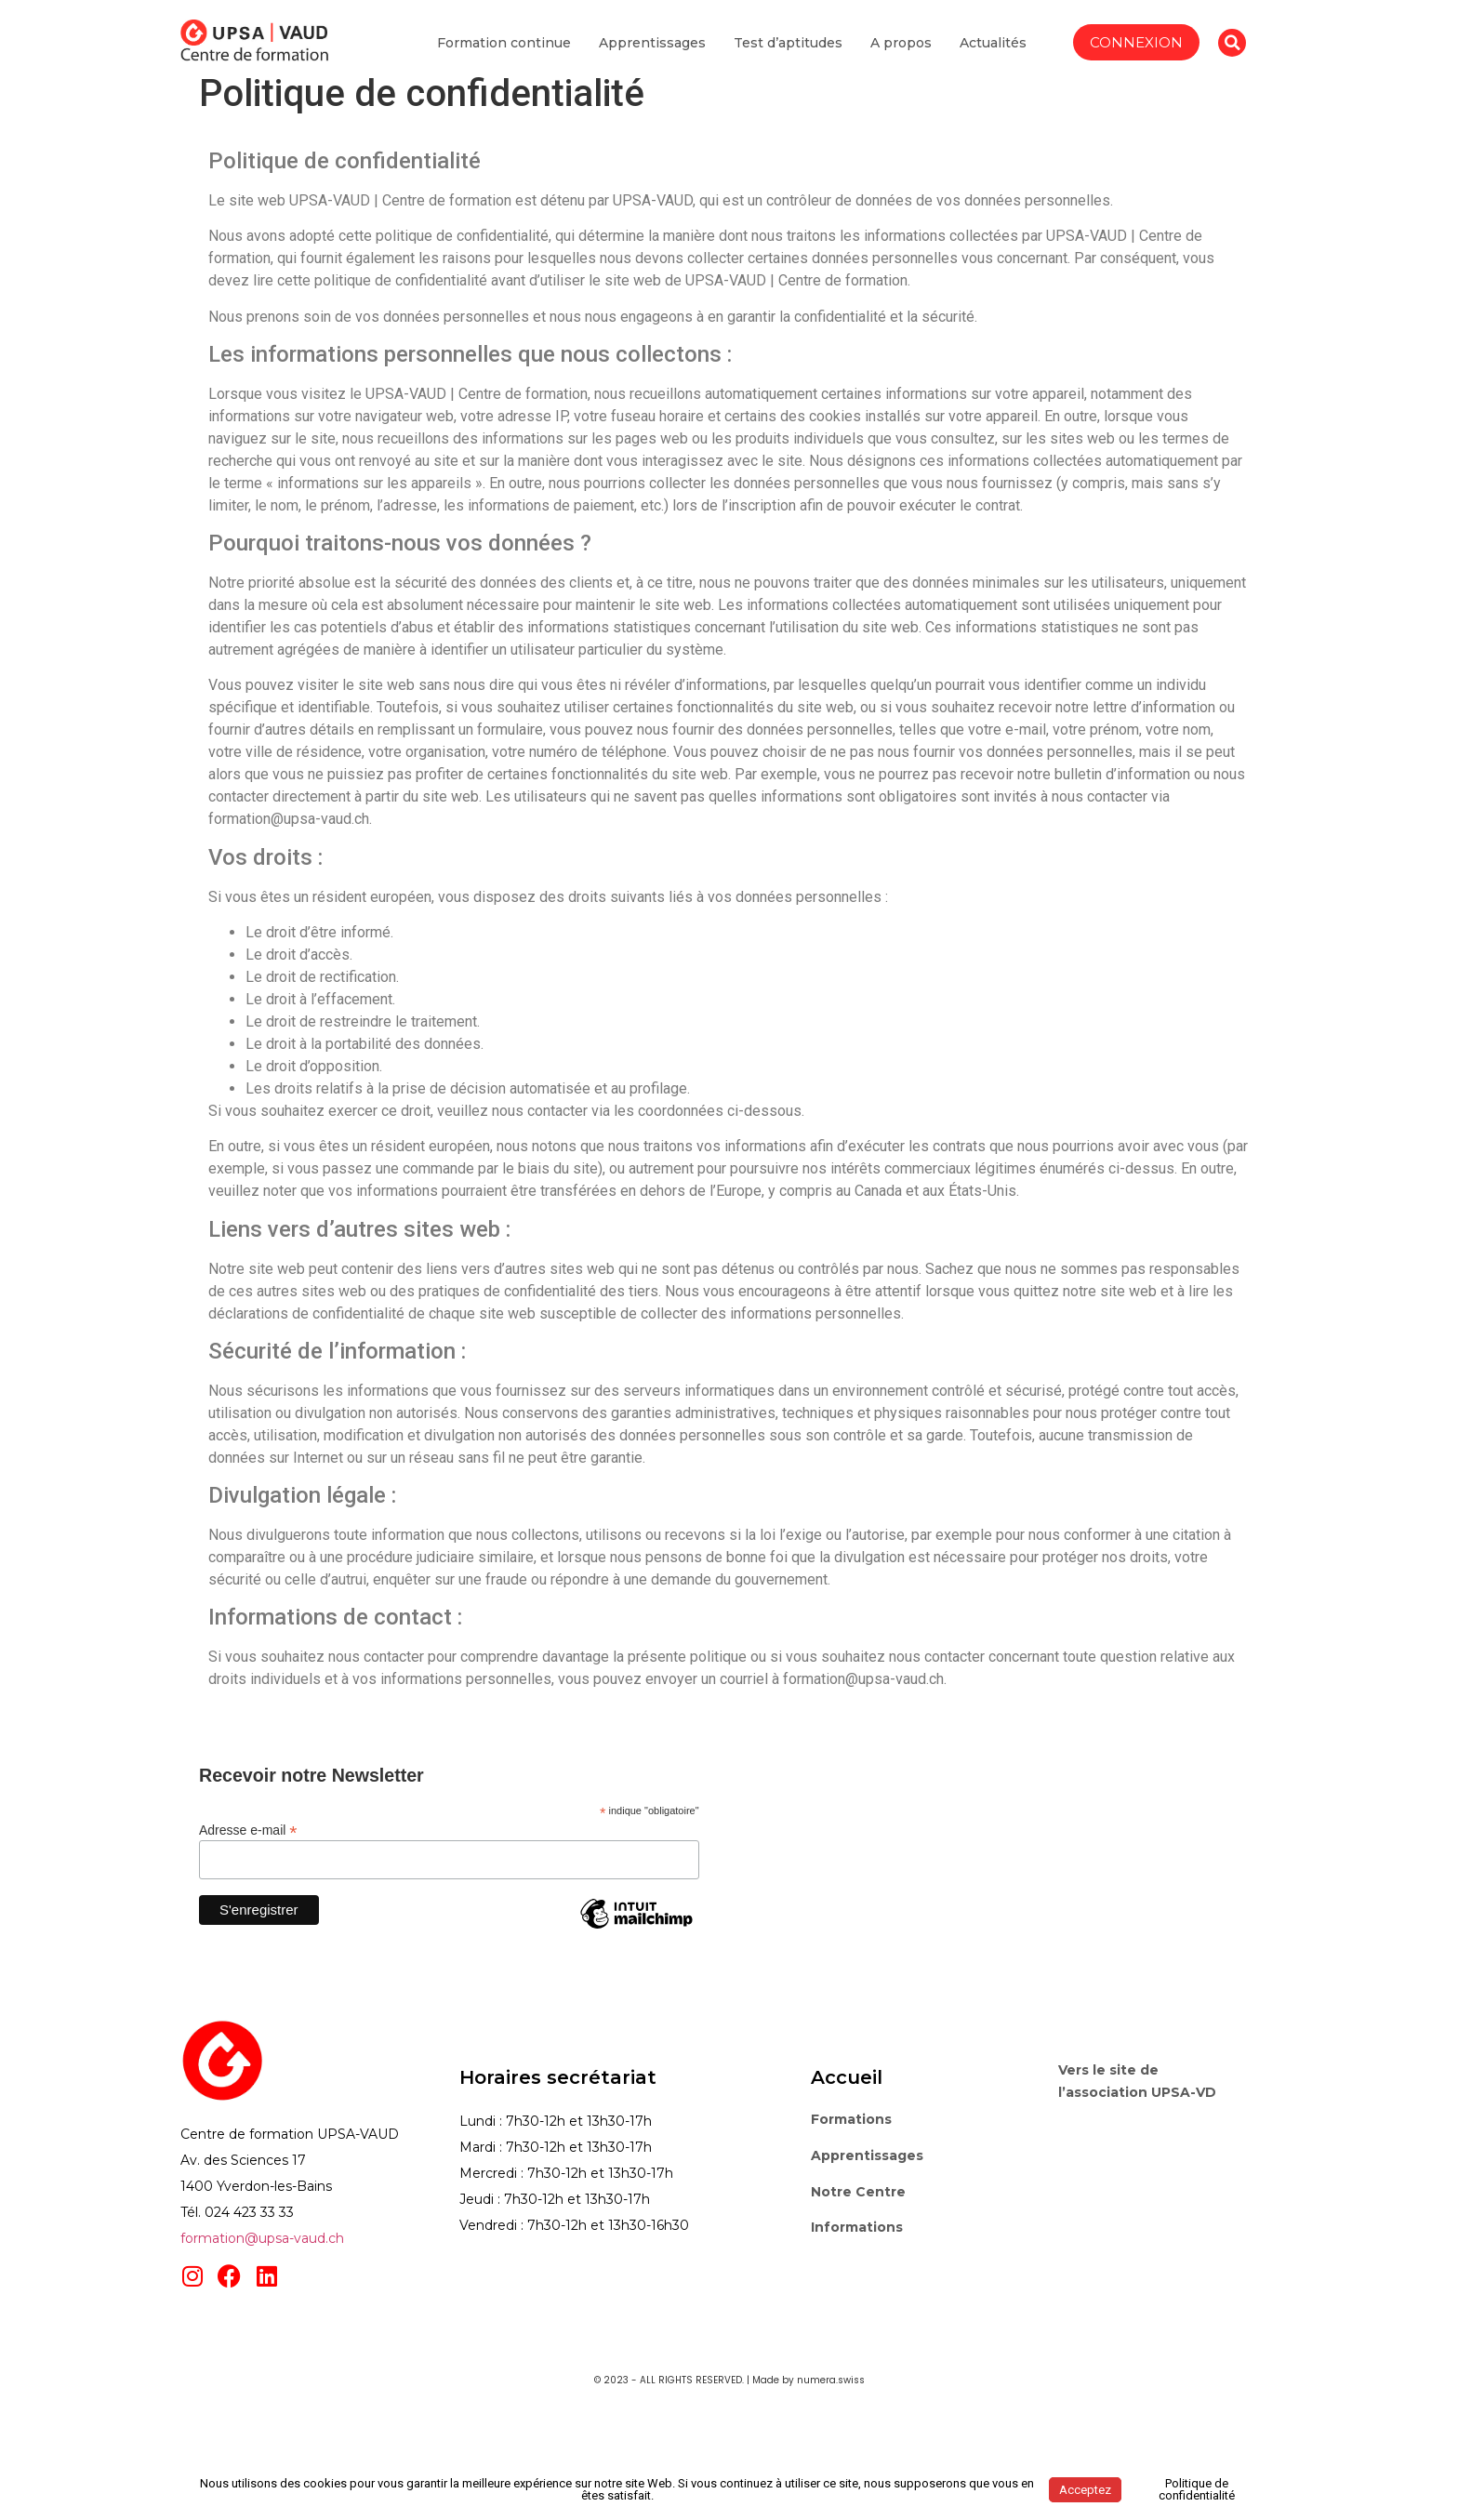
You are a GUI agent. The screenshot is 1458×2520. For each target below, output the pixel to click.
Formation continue (504, 59)
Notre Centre (858, 2191)
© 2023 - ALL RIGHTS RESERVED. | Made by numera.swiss (729, 2380)
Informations (857, 2227)
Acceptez (1085, 2490)
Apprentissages (652, 59)
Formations (851, 2119)
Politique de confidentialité (1197, 2489)
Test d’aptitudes (788, 59)
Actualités (993, 59)
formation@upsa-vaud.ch (262, 2238)
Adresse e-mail (248, 1829)
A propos (901, 59)
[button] (1232, 59)
